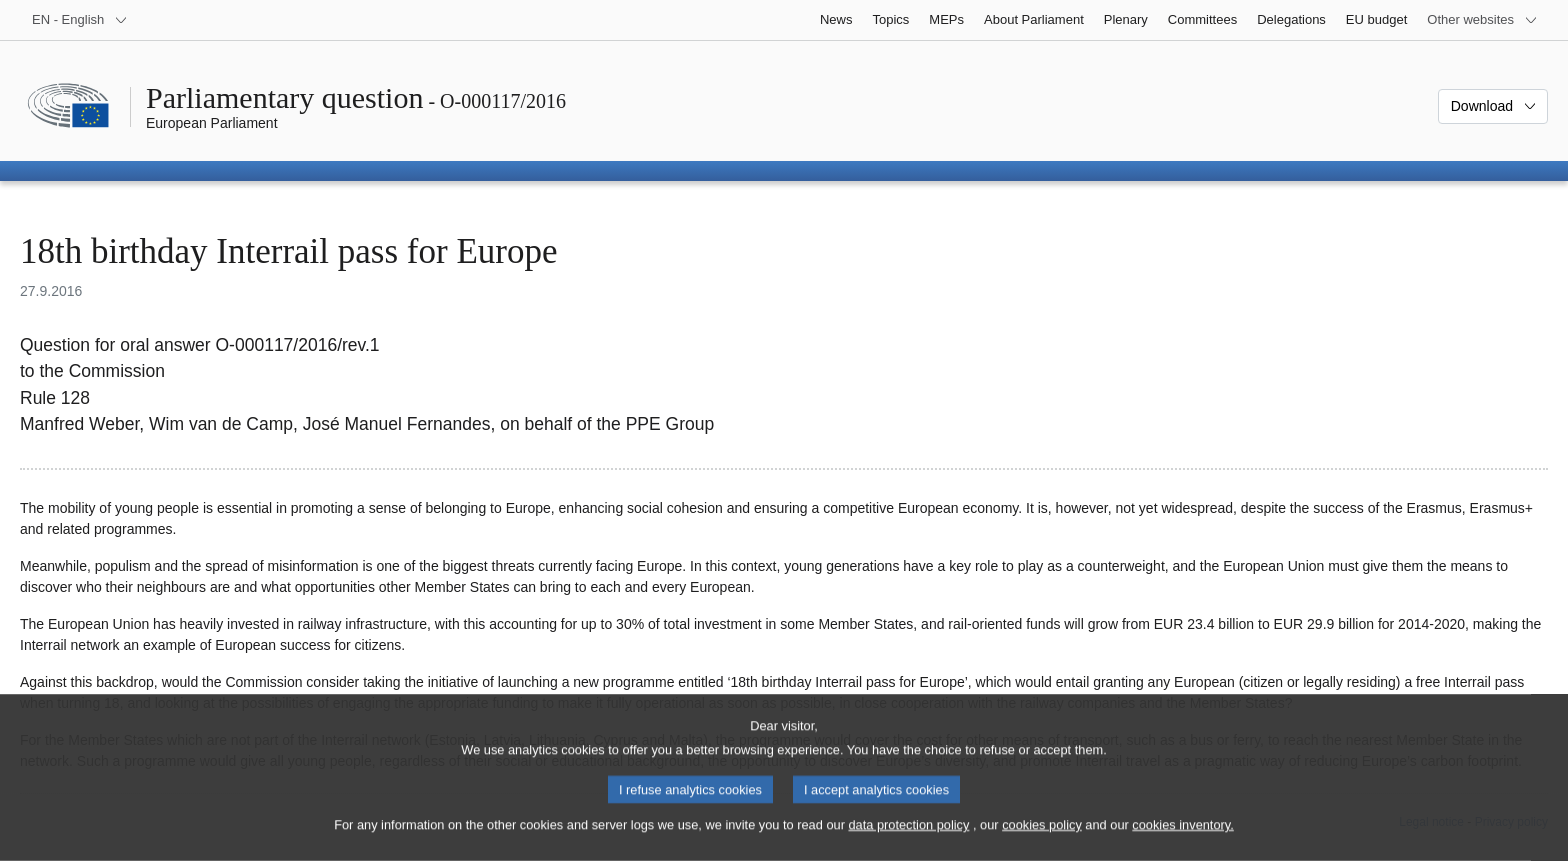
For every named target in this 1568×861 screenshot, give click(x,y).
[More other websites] (1482, 20)
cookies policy (1042, 843)
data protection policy (908, 843)
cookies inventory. (1182, 843)
